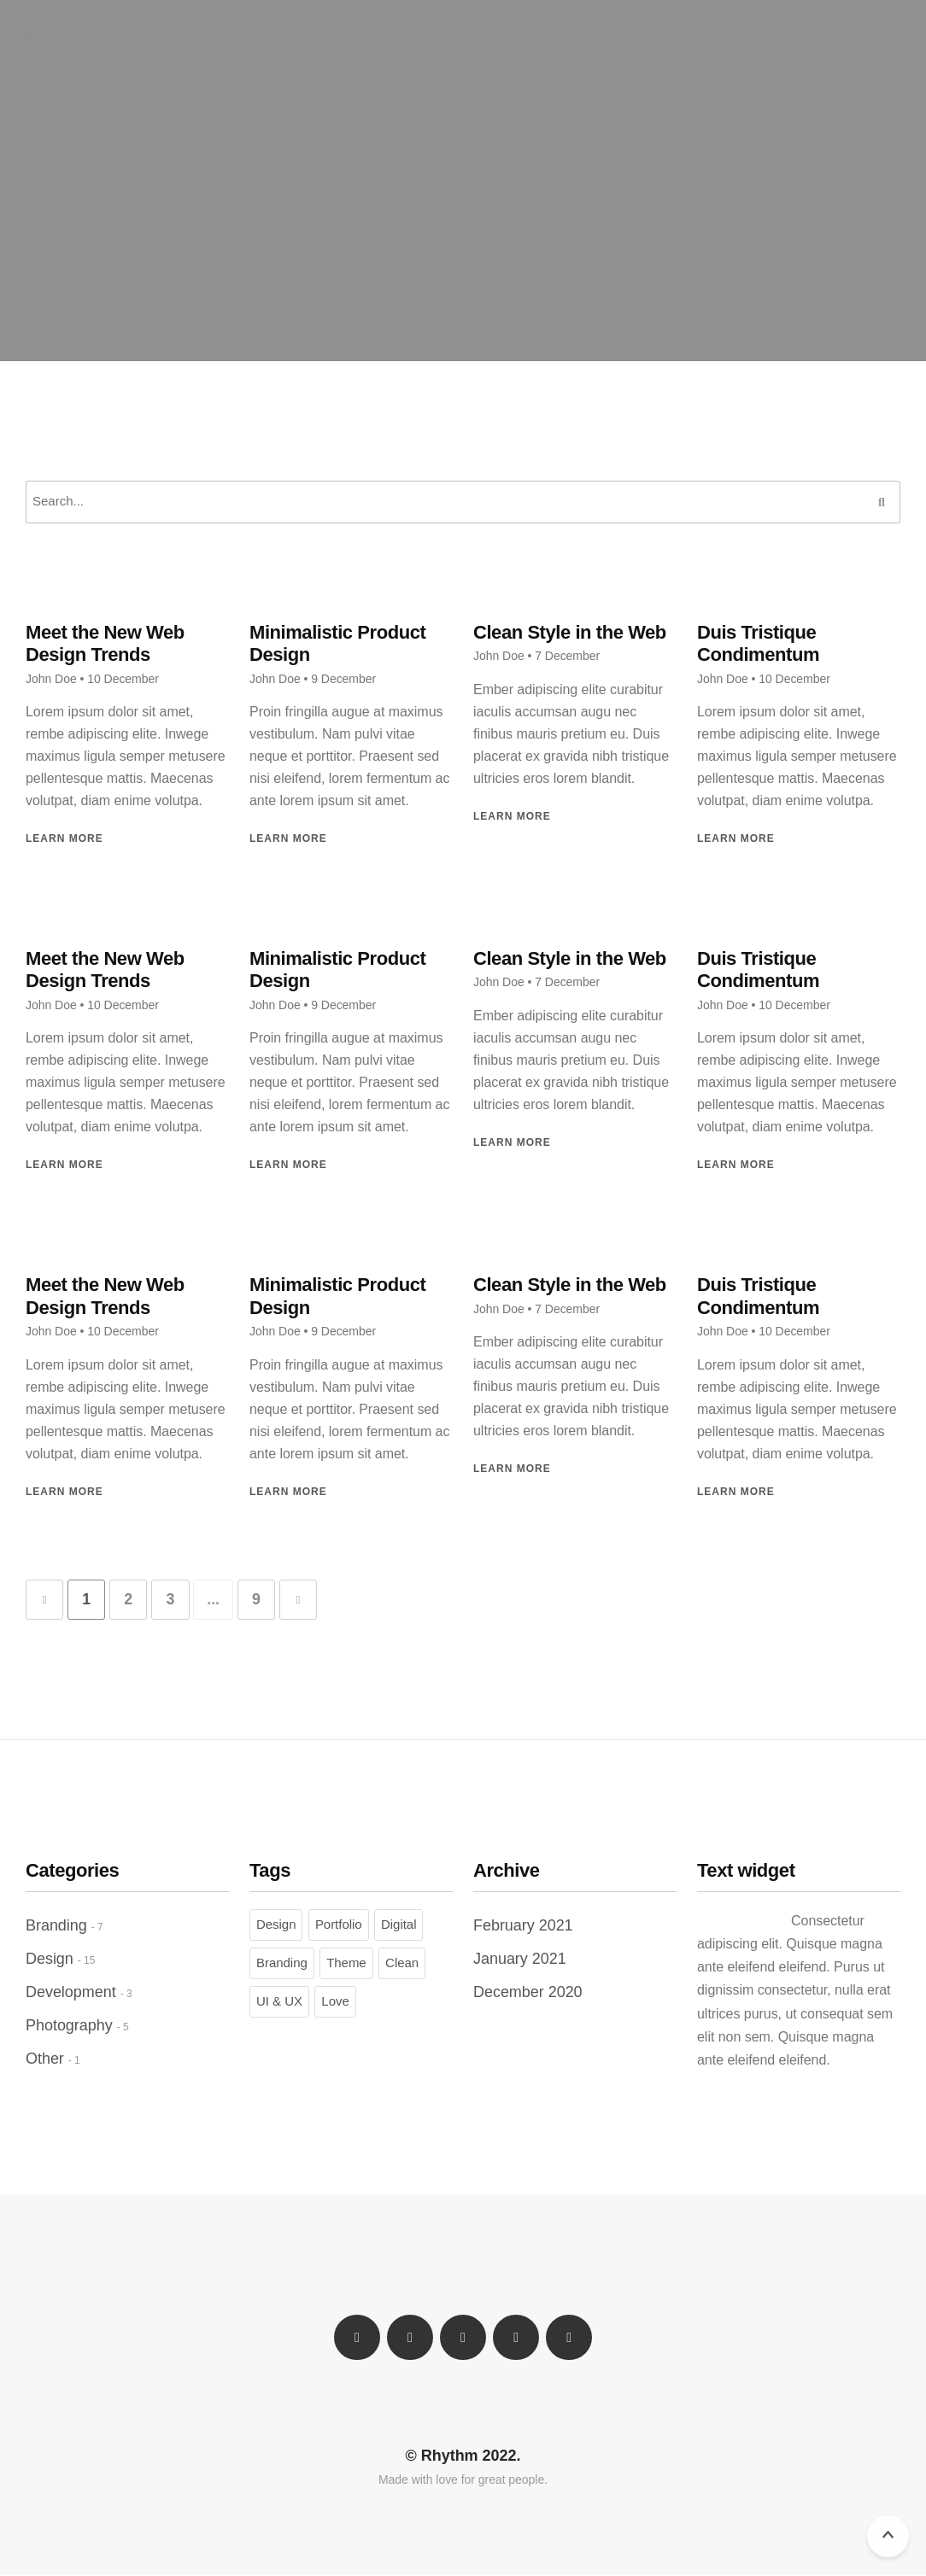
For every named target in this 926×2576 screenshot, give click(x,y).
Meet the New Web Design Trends (105, 643)
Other (45, 2059)
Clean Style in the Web (569, 632)
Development (71, 1992)
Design (49, 1959)
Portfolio (338, 1925)
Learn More (64, 838)
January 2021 (519, 1959)
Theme (346, 1963)
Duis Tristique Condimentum (758, 643)
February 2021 (523, 1926)
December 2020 (528, 1992)
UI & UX (279, 2002)
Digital (398, 1925)
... (220, 1600)
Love (335, 2002)
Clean (402, 1963)
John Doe (51, 679)
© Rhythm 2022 (461, 2456)
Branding (56, 1926)
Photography (69, 2026)
